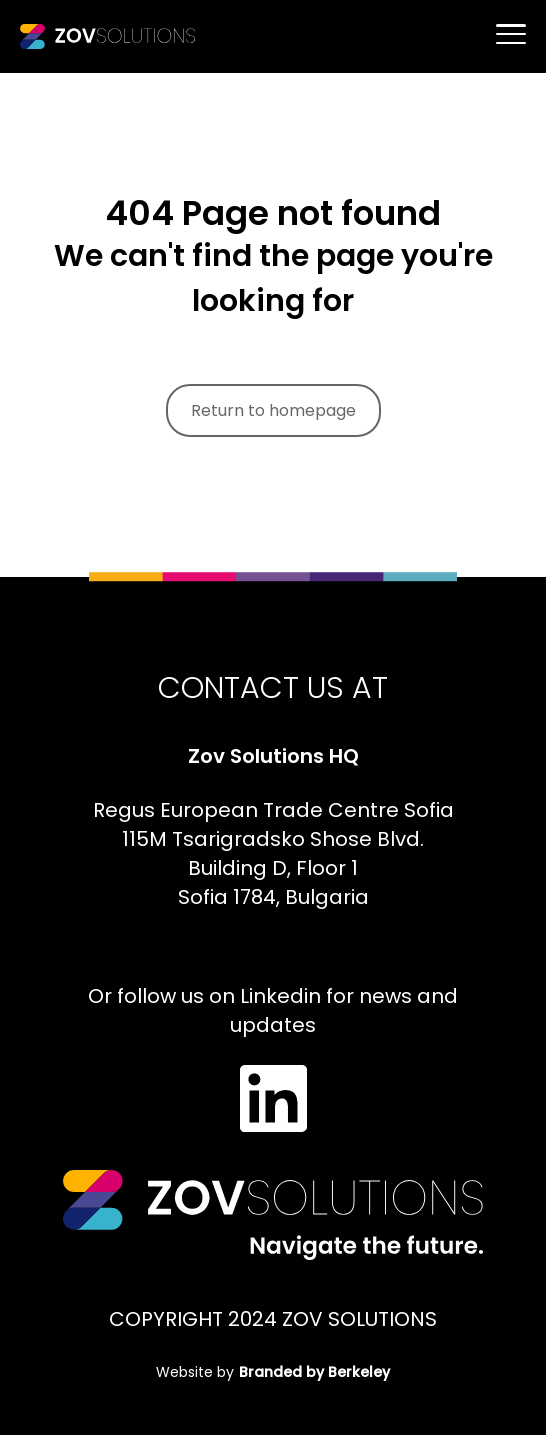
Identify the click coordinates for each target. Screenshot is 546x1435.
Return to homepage (273, 410)
